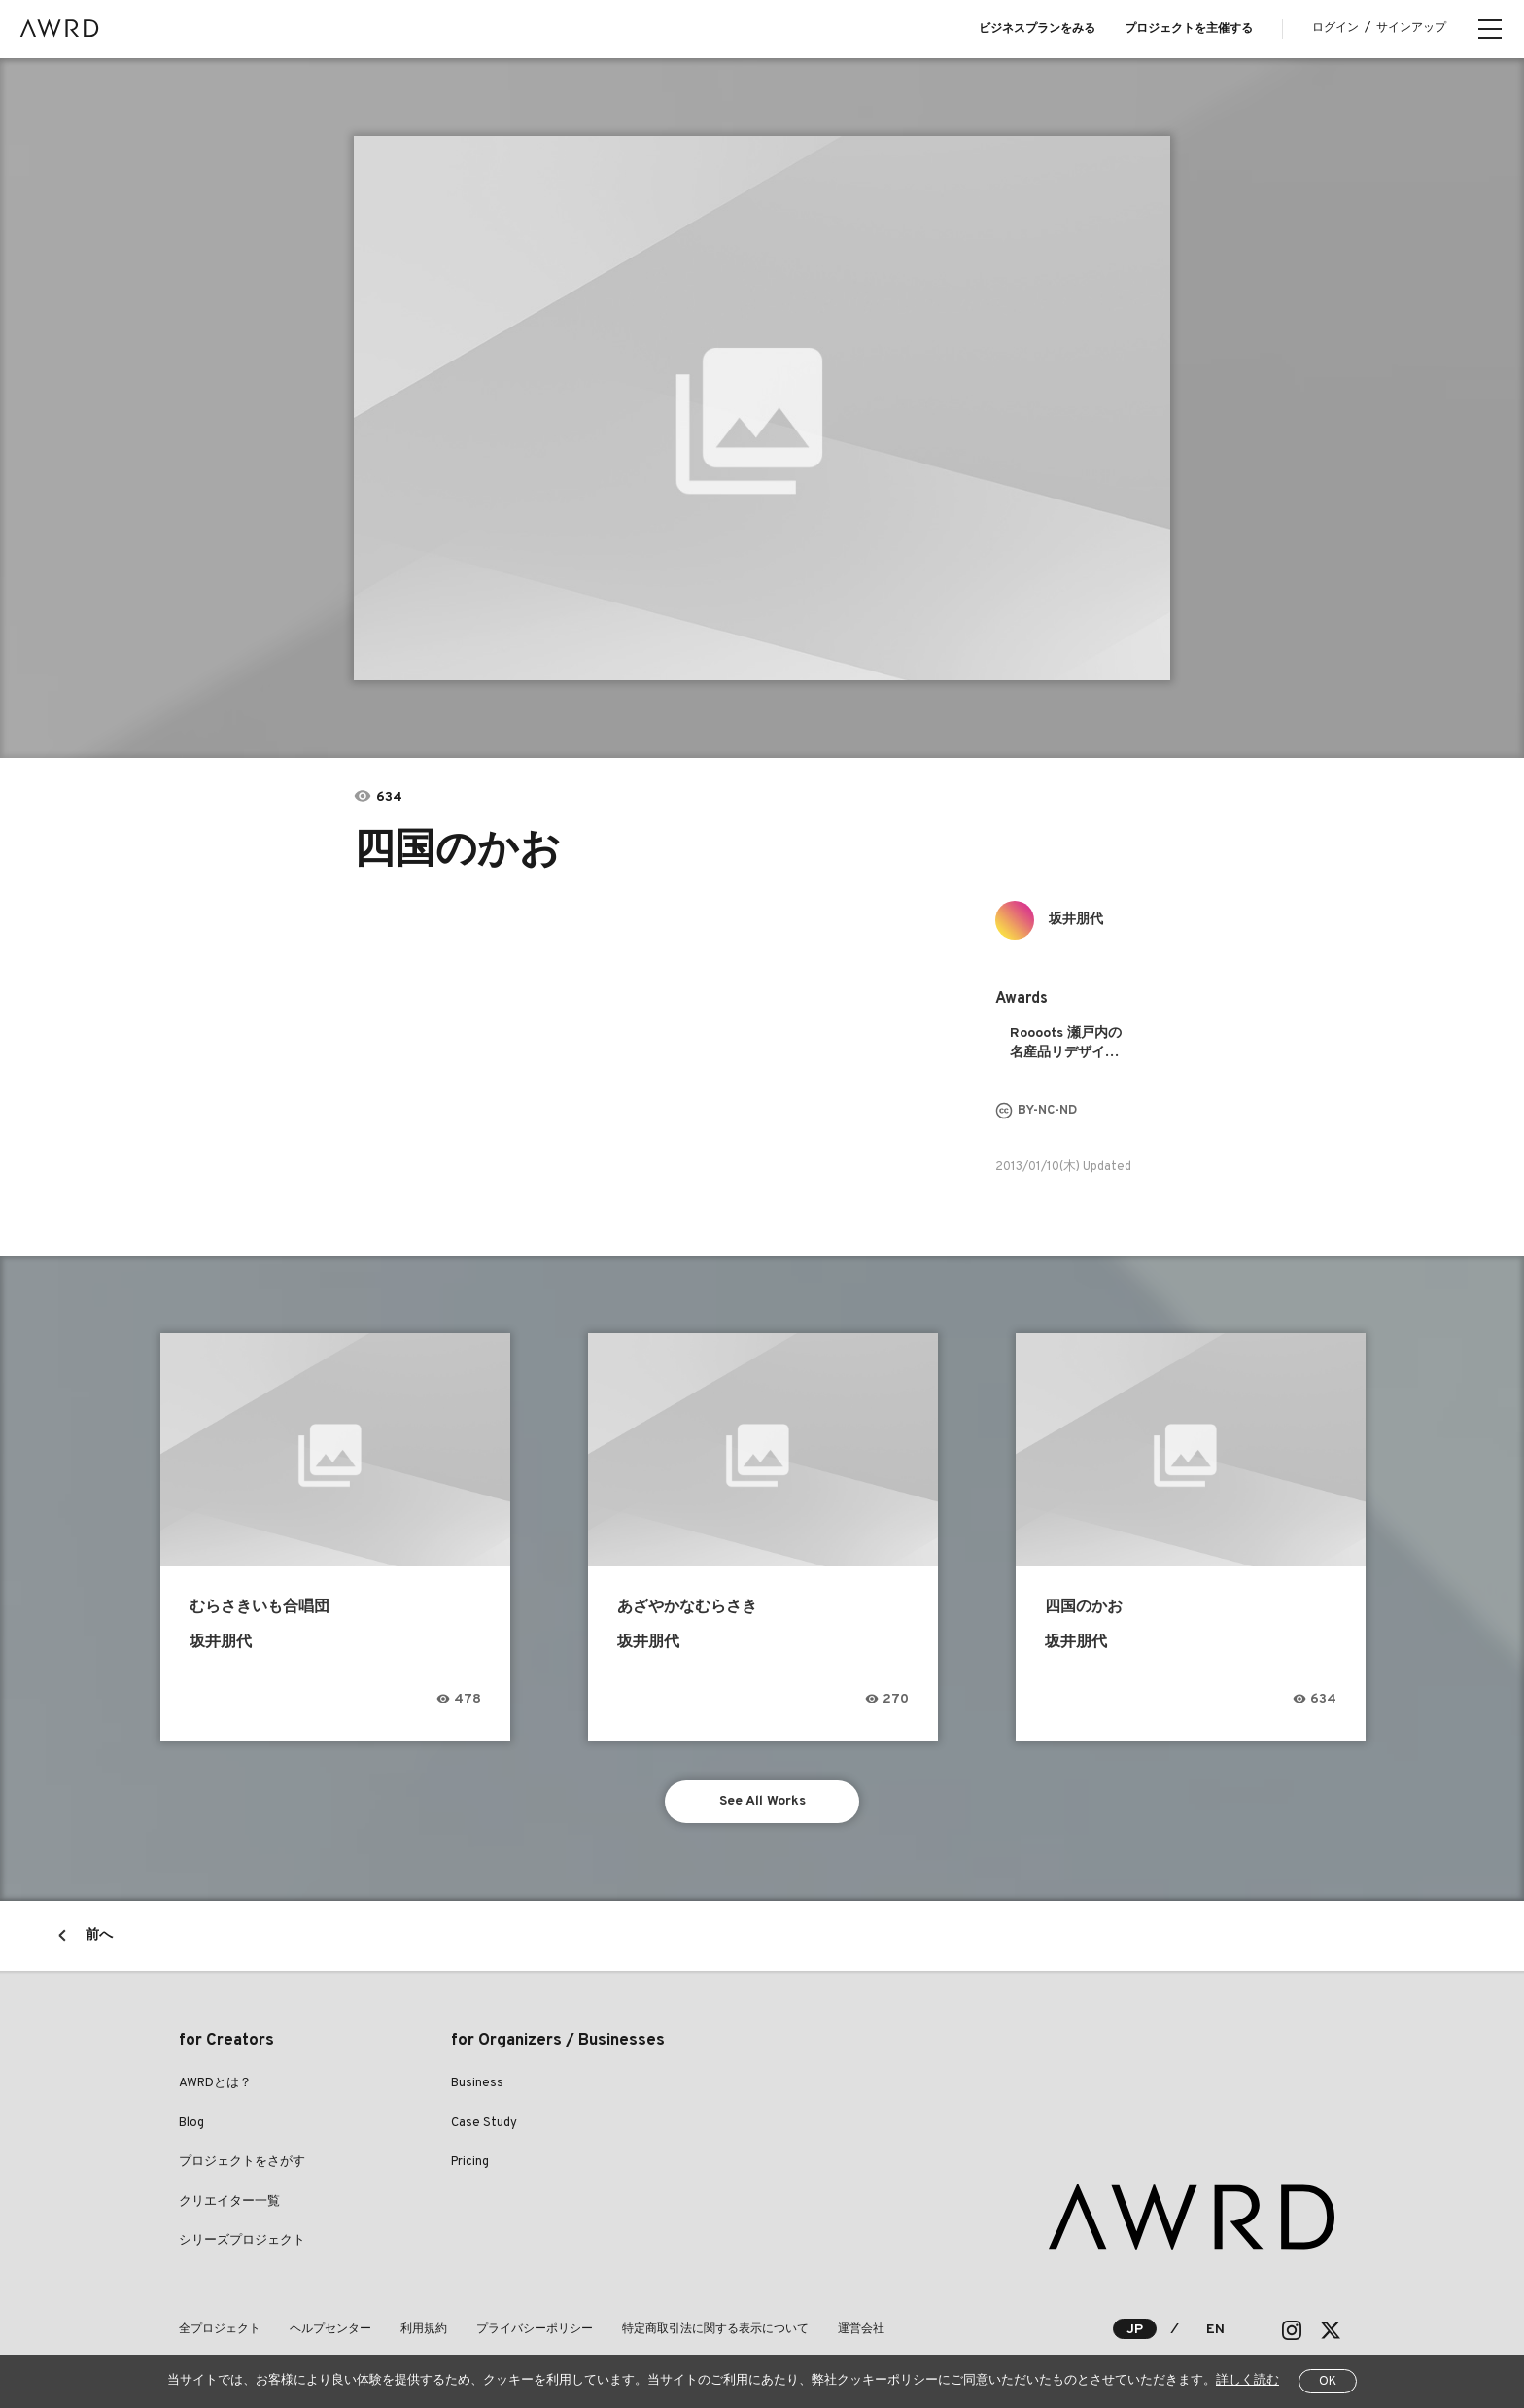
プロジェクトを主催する (1189, 29)
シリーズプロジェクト (242, 2241)
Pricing (470, 2162)
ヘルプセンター (330, 2329)
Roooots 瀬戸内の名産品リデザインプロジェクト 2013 (1068, 1044)
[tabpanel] (762, 408)
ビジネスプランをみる (1037, 29)
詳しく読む (1247, 2381)
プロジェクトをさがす (242, 2162)
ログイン (1335, 28)
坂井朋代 (1076, 920)
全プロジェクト (219, 2329)
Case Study (484, 2123)
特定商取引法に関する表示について (715, 2329)
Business (477, 2083)
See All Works (762, 1801)
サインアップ (1411, 28)
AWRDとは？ (215, 2083)
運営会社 (861, 2329)
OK (1327, 2382)
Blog (191, 2123)
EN (1215, 2330)
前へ (99, 1935)
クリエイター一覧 (229, 2202)
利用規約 (423, 2329)
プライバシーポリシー (534, 2329)
